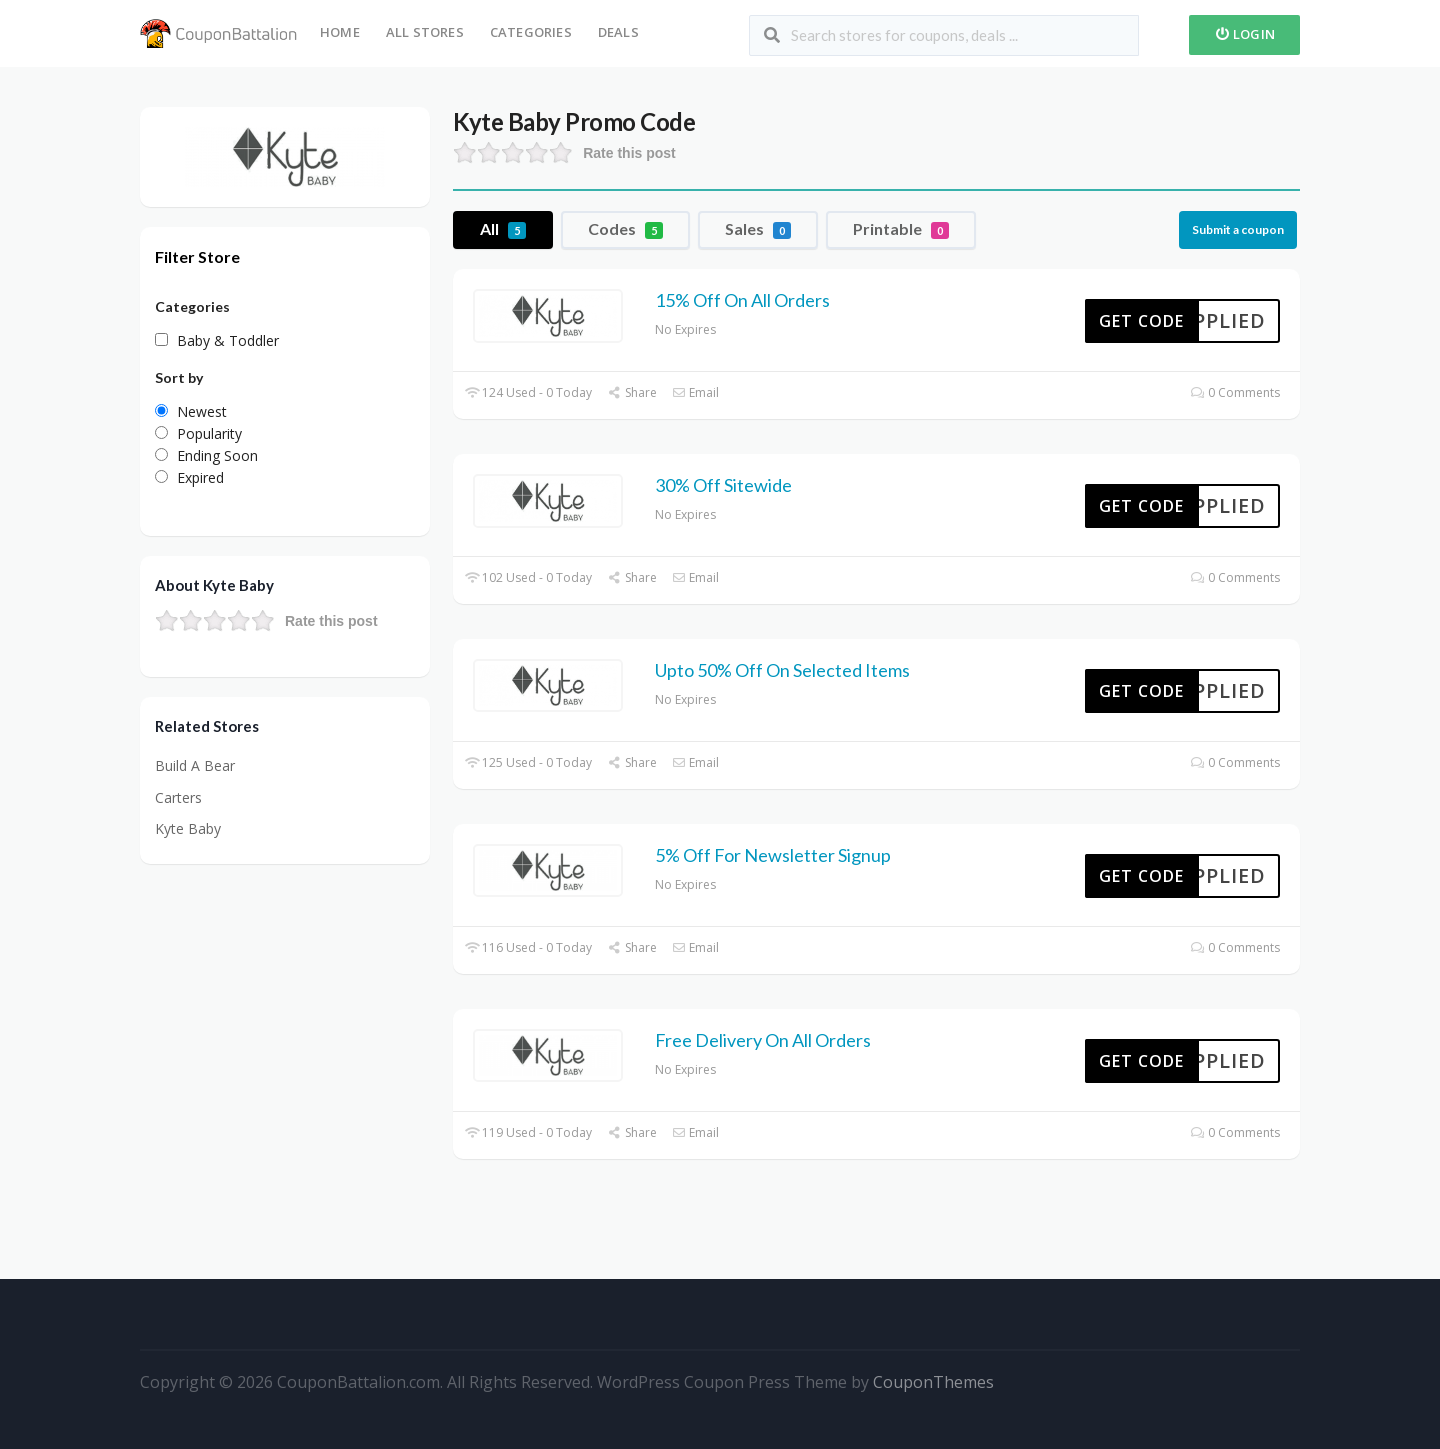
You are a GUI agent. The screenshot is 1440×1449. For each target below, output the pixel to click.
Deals (618, 32)
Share (631, 392)
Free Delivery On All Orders (763, 1040)
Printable (901, 229)
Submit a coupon (1238, 229)
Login (1244, 34)
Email (695, 392)
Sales (758, 229)
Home (340, 32)
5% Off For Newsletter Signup (773, 855)
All (503, 229)
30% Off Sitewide (723, 485)
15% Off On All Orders (742, 300)
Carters (178, 797)
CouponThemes (933, 1382)
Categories (531, 32)
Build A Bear (195, 765)
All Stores (425, 32)
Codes (625, 229)
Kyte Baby (188, 828)
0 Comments (1235, 392)
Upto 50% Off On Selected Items (782, 670)
